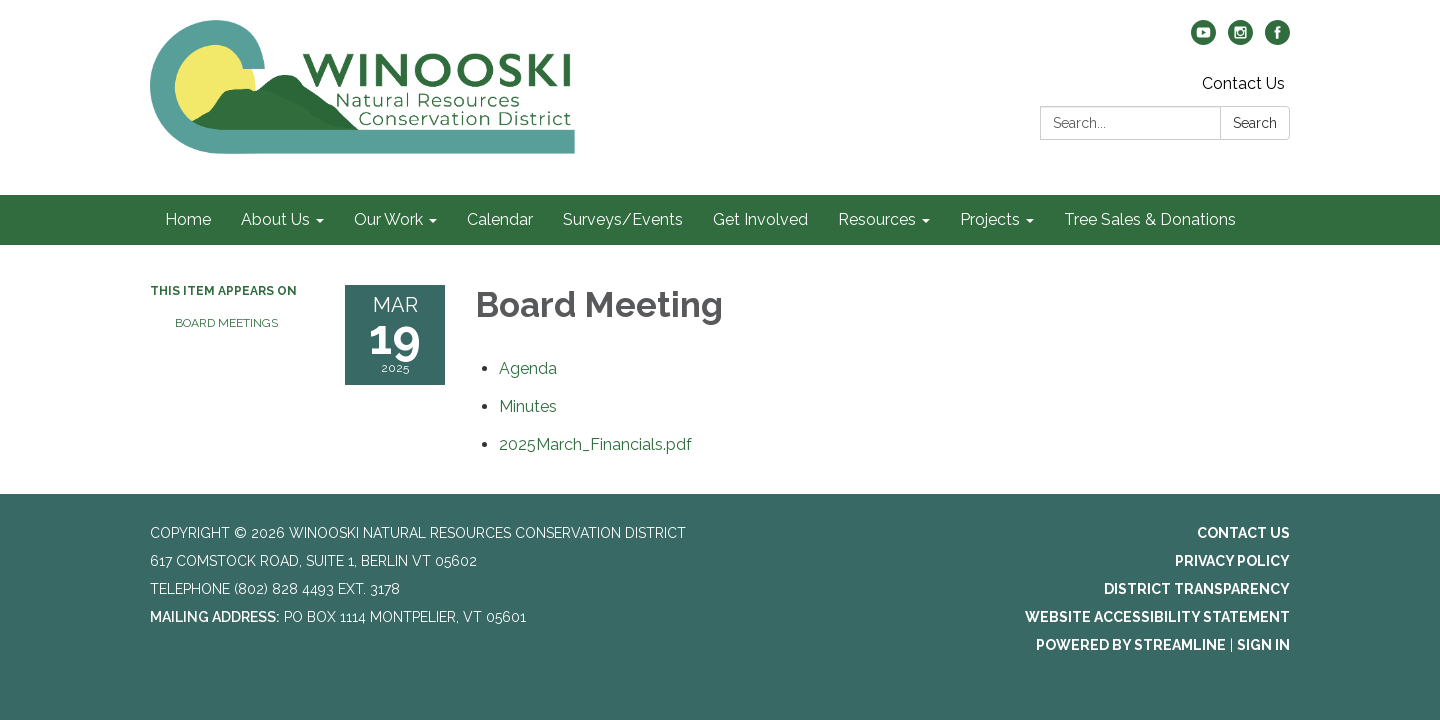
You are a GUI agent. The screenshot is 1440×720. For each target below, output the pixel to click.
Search (1255, 123)
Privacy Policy (1232, 561)
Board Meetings (226, 323)
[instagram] (1240, 39)
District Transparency (1197, 589)
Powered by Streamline (1131, 645)
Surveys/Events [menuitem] (623, 219)
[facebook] (1277, 39)
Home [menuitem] (188, 219)
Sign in (1263, 645)
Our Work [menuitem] (388, 219)
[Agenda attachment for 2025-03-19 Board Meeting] (528, 368)
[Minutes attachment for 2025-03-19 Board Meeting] (528, 406)
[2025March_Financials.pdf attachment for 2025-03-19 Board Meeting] (595, 444)
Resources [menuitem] (877, 219)
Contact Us (1243, 83)
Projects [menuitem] (990, 219)
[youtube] (1203, 39)
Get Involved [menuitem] (760, 219)
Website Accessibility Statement (1157, 617)
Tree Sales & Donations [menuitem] (1150, 219)
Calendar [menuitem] (500, 219)
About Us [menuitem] (275, 219)
